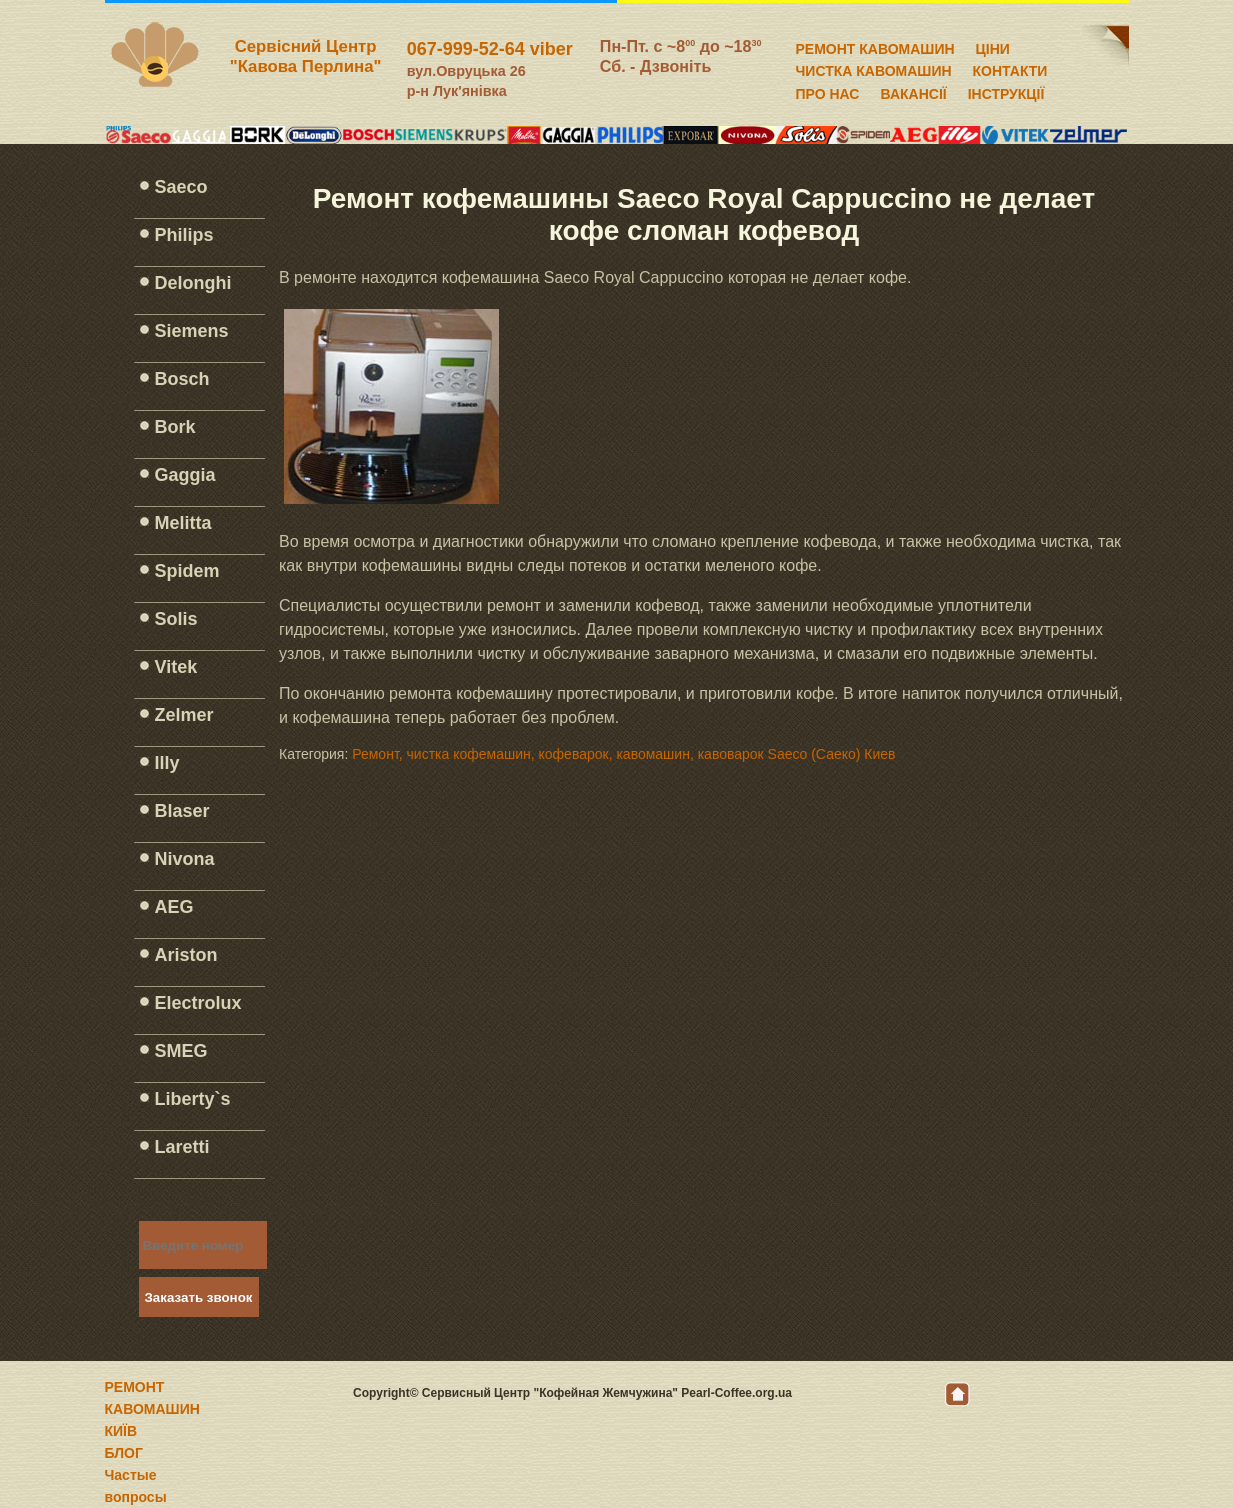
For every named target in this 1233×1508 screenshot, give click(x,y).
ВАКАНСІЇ (913, 91)
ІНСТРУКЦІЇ (1006, 91)
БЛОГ (124, 1453)
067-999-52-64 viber (490, 49)
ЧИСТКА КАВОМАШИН (874, 68)
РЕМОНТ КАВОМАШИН (875, 46)
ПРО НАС (828, 91)
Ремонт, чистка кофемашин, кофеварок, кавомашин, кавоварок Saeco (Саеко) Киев (623, 754)
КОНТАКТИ (1010, 68)
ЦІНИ (993, 46)
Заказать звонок (199, 1297)
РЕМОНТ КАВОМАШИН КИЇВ (152, 1409)
